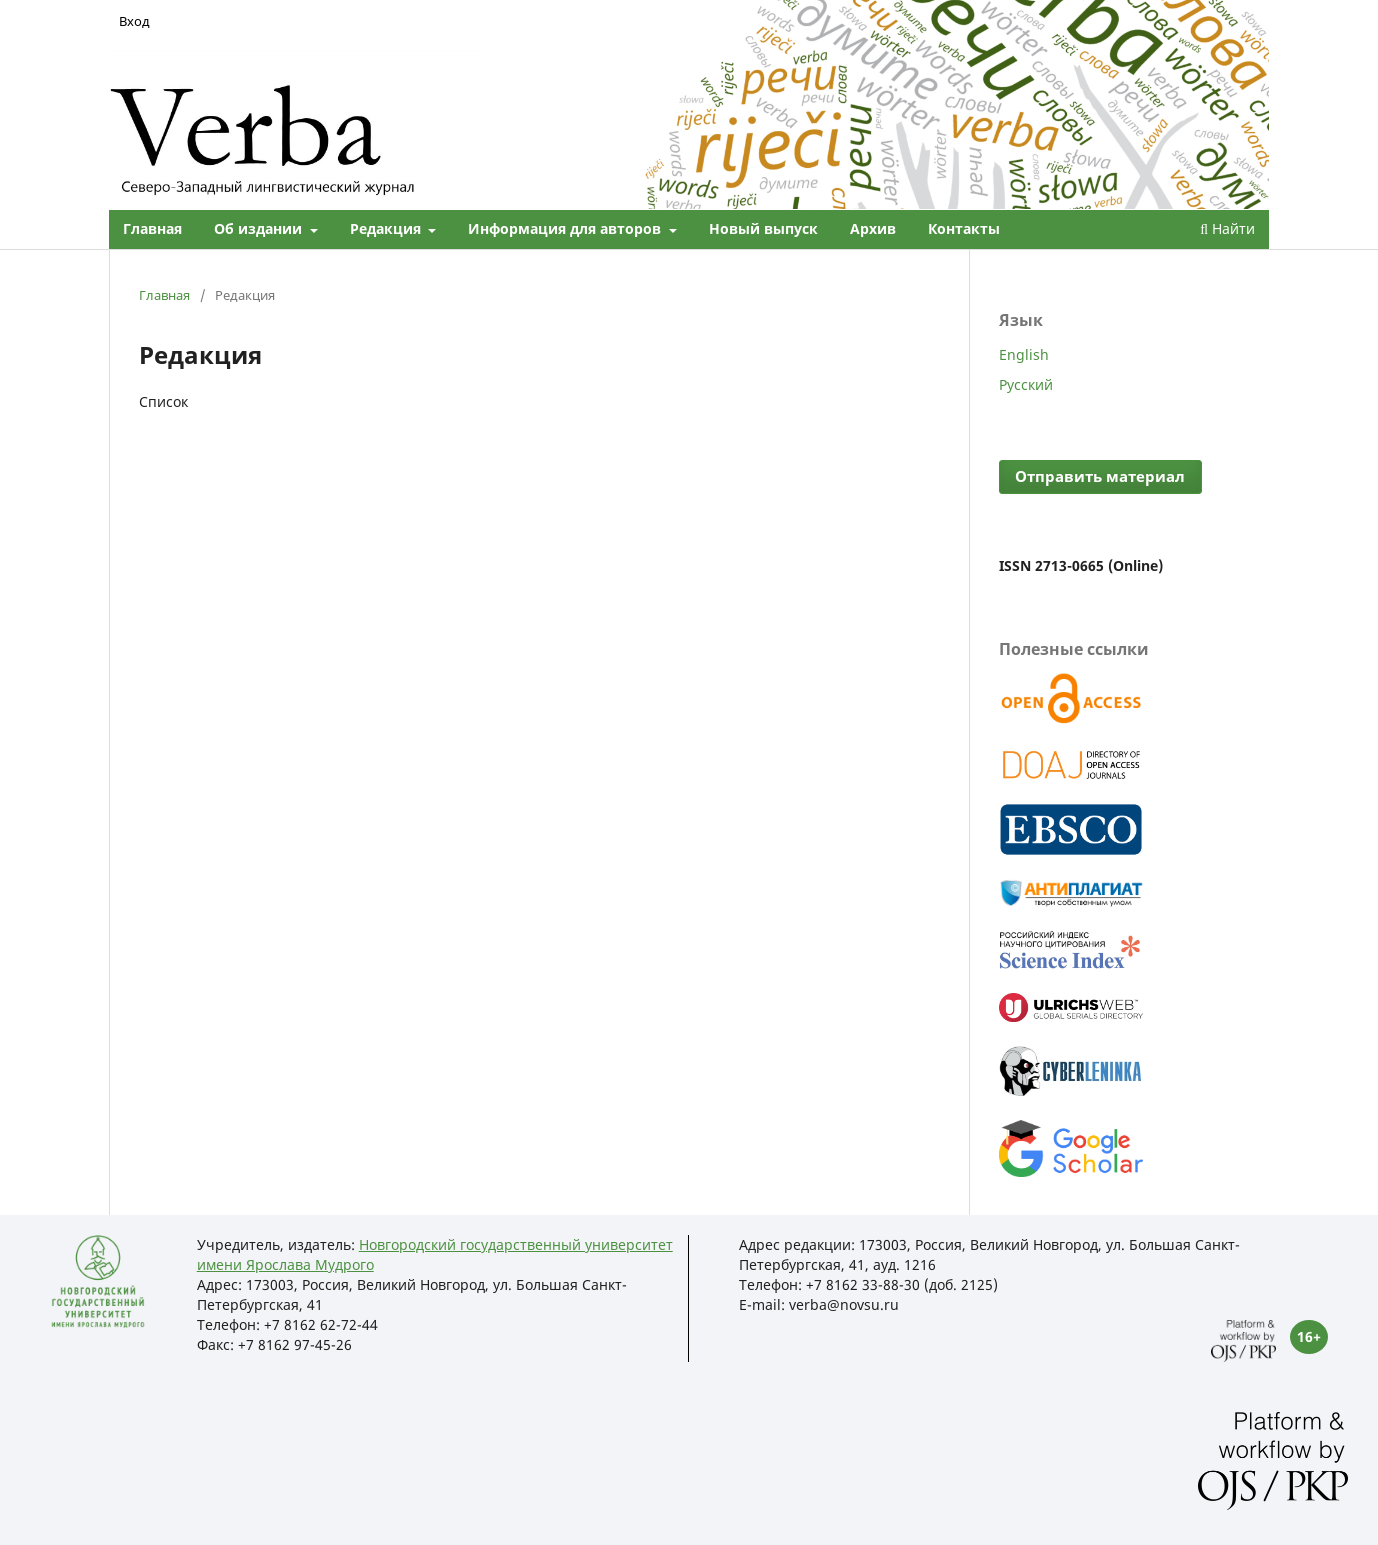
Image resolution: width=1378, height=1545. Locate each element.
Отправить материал (1100, 476)
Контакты (964, 228)
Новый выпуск (763, 228)
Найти (1227, 228)
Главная (152, 228)
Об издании (260, 228)
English (1024, 354)
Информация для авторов (566, 228)
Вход (134, 21)
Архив (873, 228)
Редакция (387, 228)
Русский (1026, 384)
